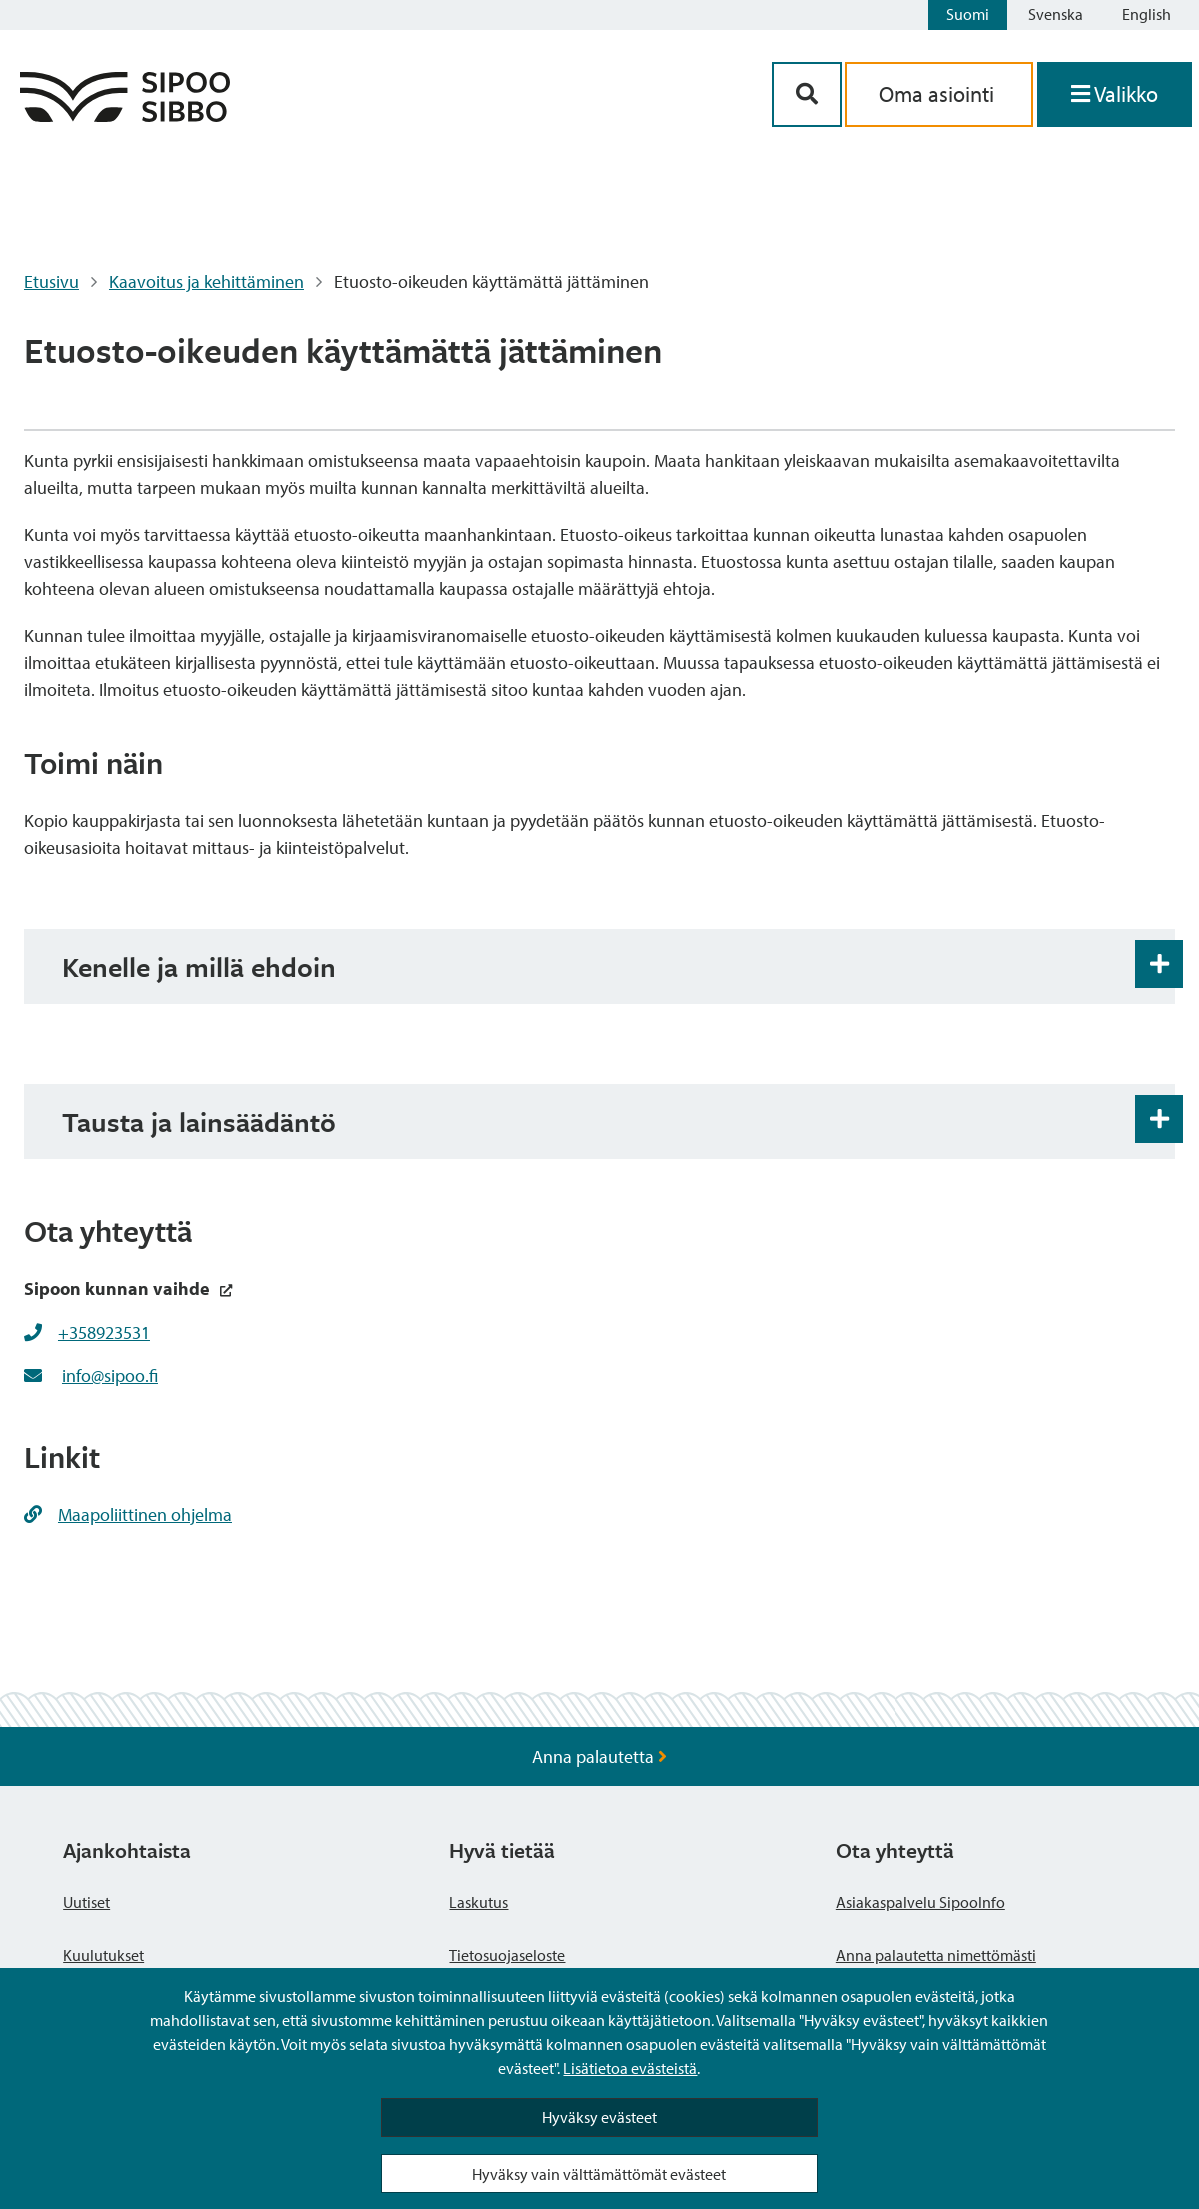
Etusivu (51, 281)
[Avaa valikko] (1114, 94)
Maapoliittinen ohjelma (128, 1514)
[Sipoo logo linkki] (125, 115)
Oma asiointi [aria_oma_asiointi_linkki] (939, 94)
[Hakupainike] (807, 94)
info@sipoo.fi (110, 1375)
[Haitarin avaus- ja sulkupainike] (1159, 964)
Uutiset (86, 1902)
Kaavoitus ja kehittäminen (206, 281)
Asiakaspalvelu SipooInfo (920, 1902)
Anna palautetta (599, 1756)
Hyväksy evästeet (599, 2117)
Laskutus (478, 1902)
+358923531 (104, 1332)
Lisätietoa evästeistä (630, 2068)
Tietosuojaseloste (507, 1955)
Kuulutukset (103, 1955)
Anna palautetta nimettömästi (936, 1955)
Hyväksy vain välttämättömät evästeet (599, 2174)
